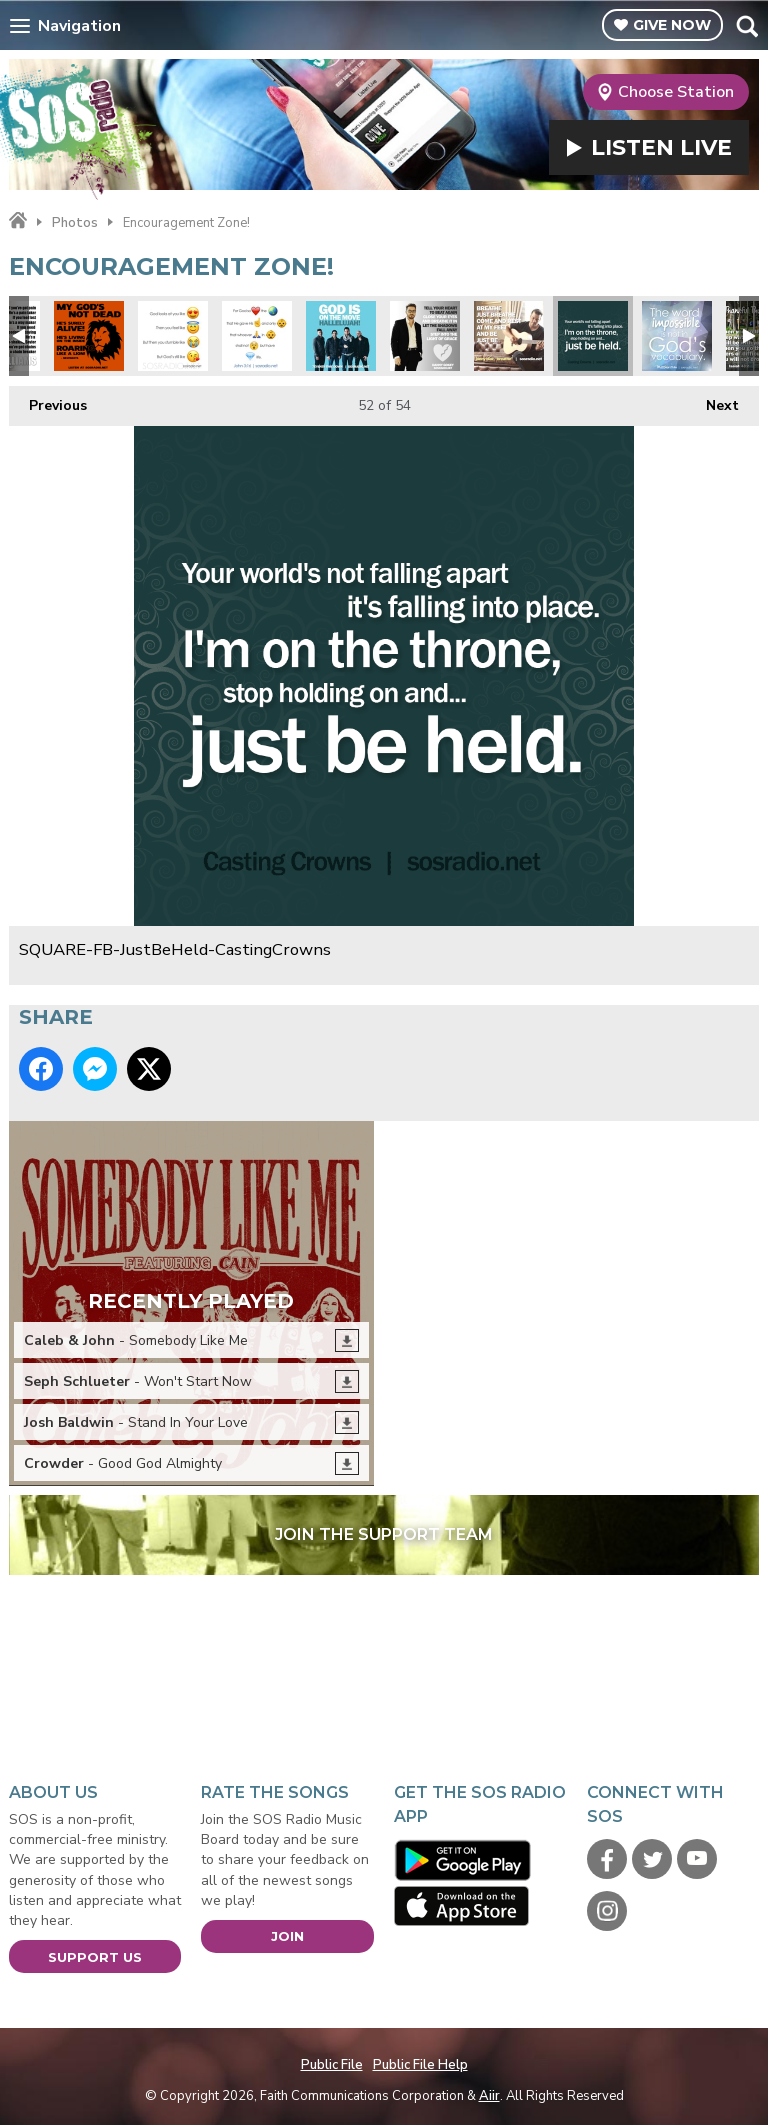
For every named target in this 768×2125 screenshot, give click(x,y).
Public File (332, 2065)
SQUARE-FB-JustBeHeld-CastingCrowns (593, 336)
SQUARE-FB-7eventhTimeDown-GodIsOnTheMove (341, 336)
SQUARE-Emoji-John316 (257, 336)
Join (287, 1936)
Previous (48, 400)
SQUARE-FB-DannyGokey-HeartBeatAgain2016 (425, 336)
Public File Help (420, 2065)
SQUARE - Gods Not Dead (89, 336)
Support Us (95, 1957)
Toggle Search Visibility (746, 26)
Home (18, 221)
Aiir (489, 2096)
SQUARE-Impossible (677, 336)
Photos (75, 223)
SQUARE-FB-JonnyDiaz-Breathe (509, 336)
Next (712, 400)
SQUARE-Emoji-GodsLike (173, 336)
